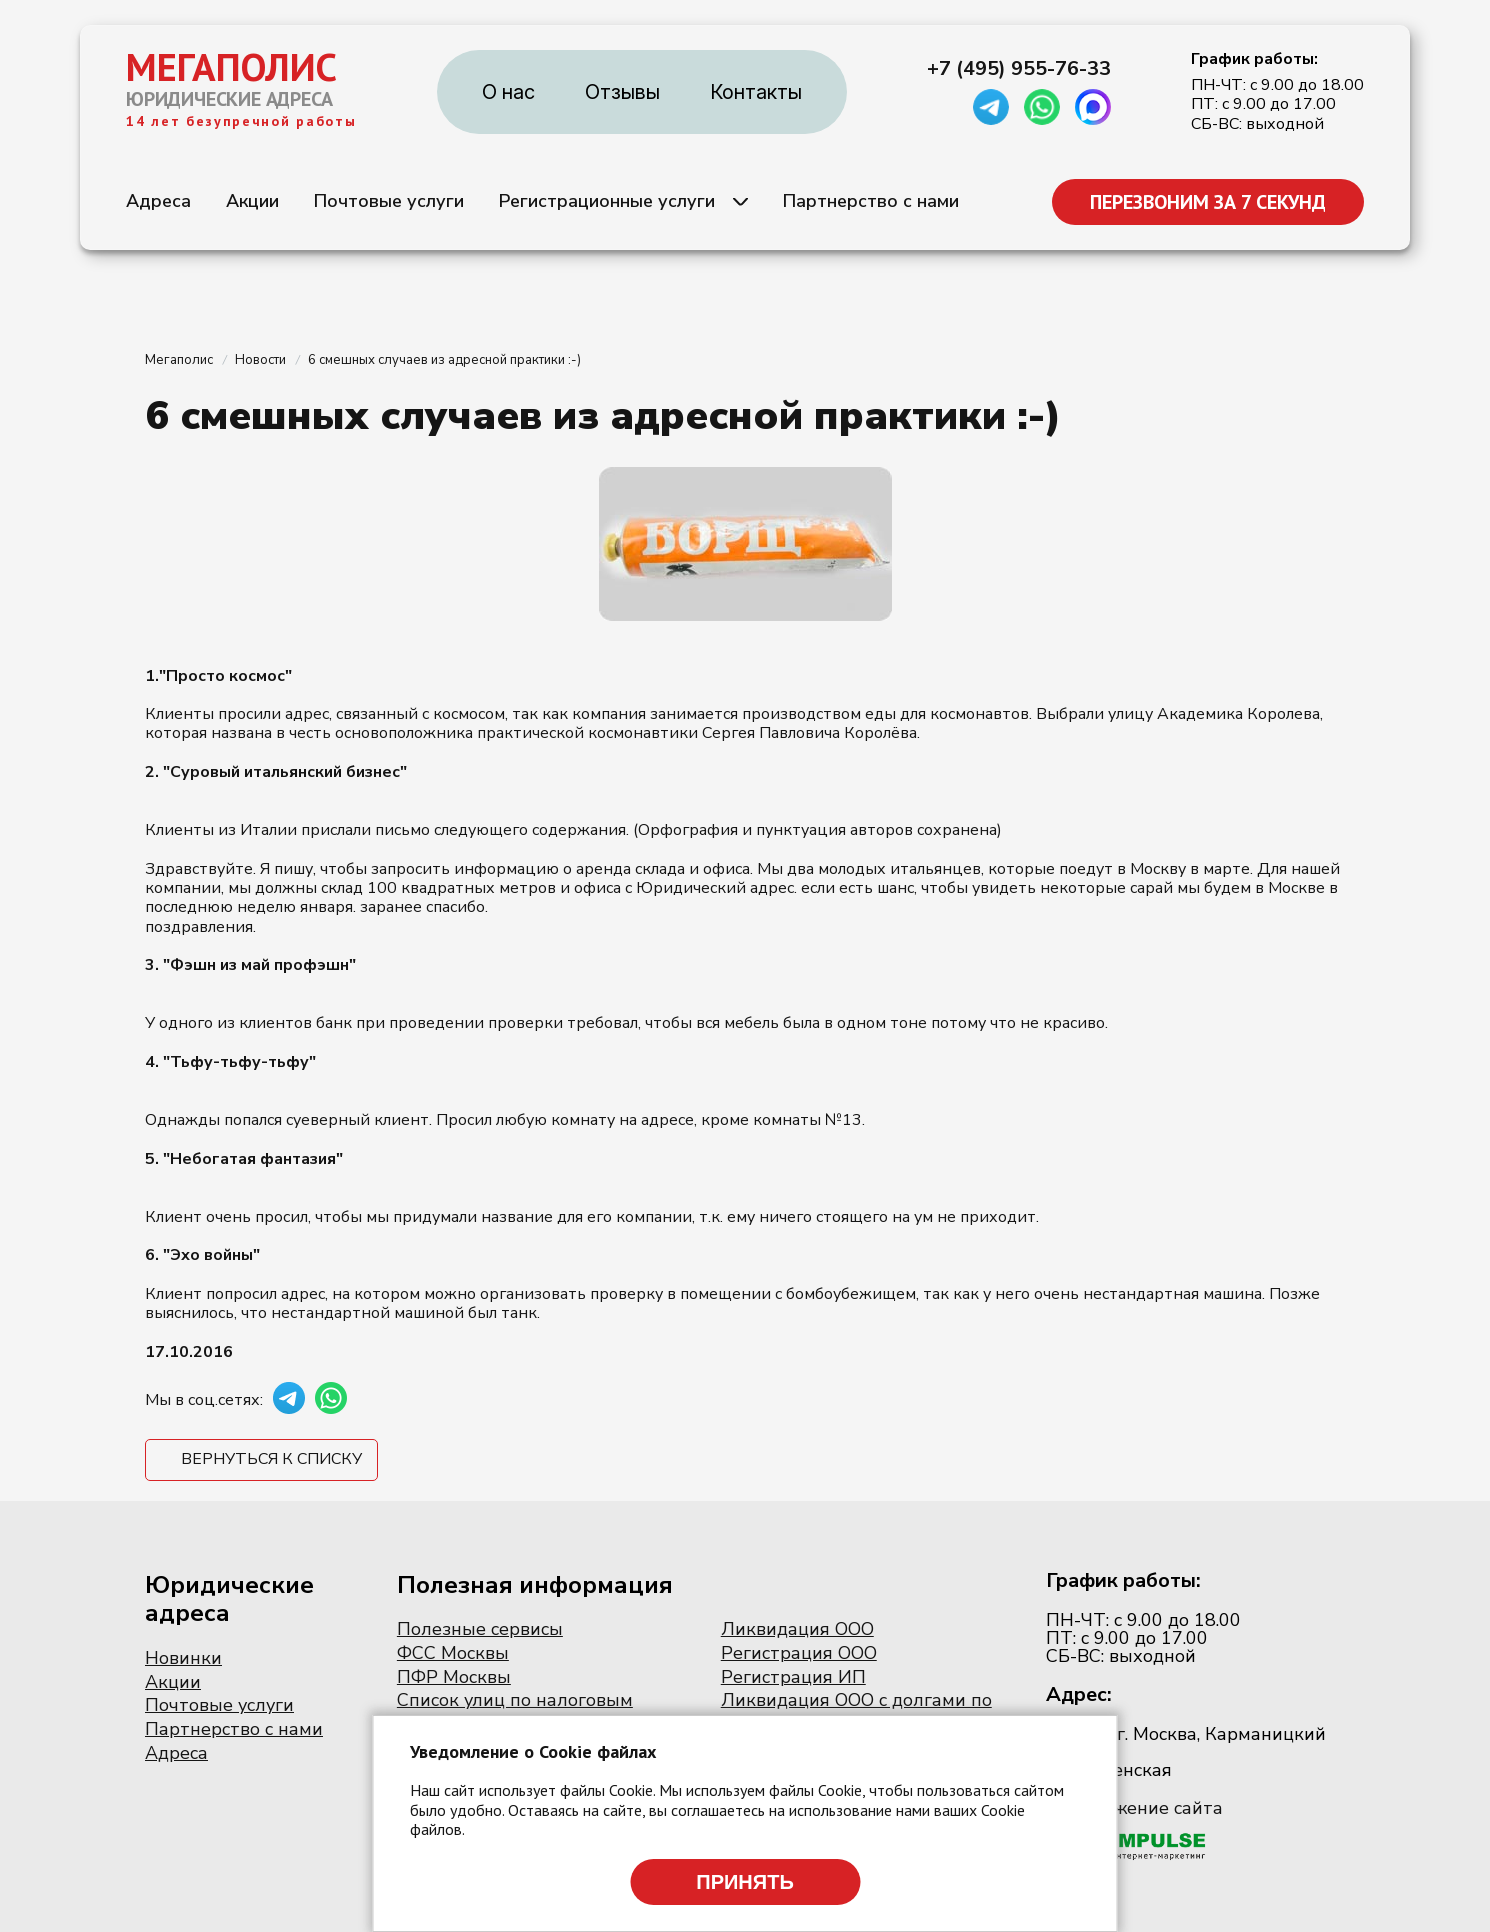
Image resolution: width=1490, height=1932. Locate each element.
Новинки (183, 1658)
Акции (252, 201)
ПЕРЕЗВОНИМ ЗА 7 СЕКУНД (1208, 202)
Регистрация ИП (793, 1677)
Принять (745, 1882)
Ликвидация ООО (797, 1629)
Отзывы (622, 92)
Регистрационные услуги (607, 201)
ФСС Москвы (453, 1653)
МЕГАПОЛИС (231, 67)
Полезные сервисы (480, 1629)
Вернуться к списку (271, 1459)
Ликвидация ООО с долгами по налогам (856, 1711)
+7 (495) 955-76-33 (1019, 69)
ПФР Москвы (454, 1677)
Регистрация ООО (799, 1653)
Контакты (756, 92)
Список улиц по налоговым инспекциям (515, 1711)
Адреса (158, 201)
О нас (508, 92)
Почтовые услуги (389, 201)
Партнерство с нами (871, 201)
